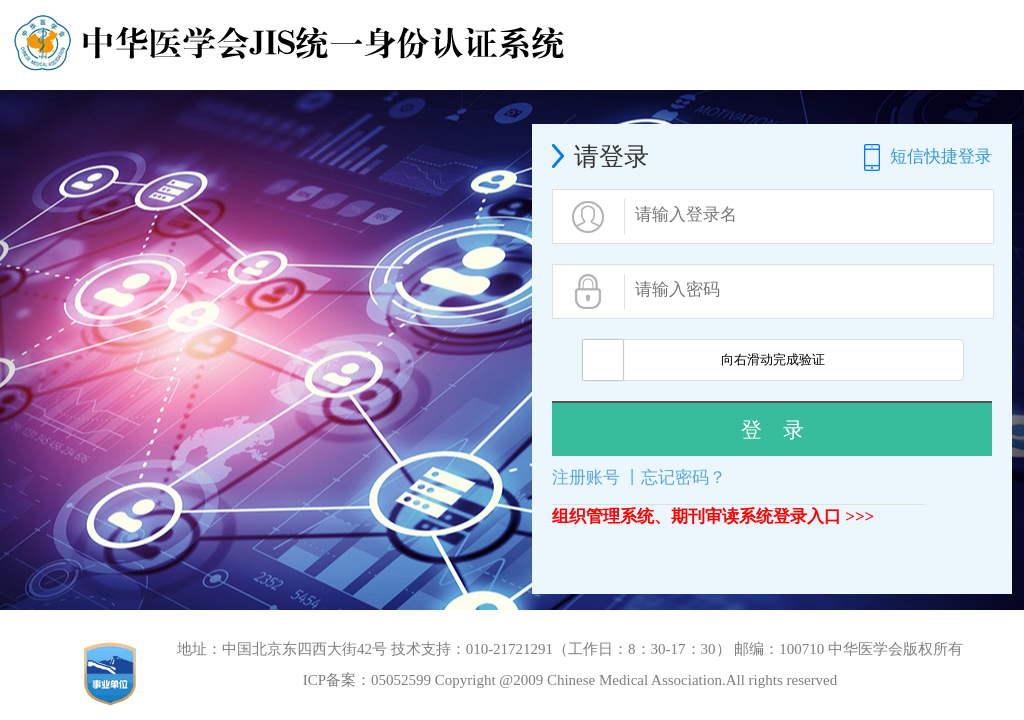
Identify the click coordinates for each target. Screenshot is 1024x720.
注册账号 (586, 477)
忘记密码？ (683, 477)
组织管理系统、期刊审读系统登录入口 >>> (713, 516)
